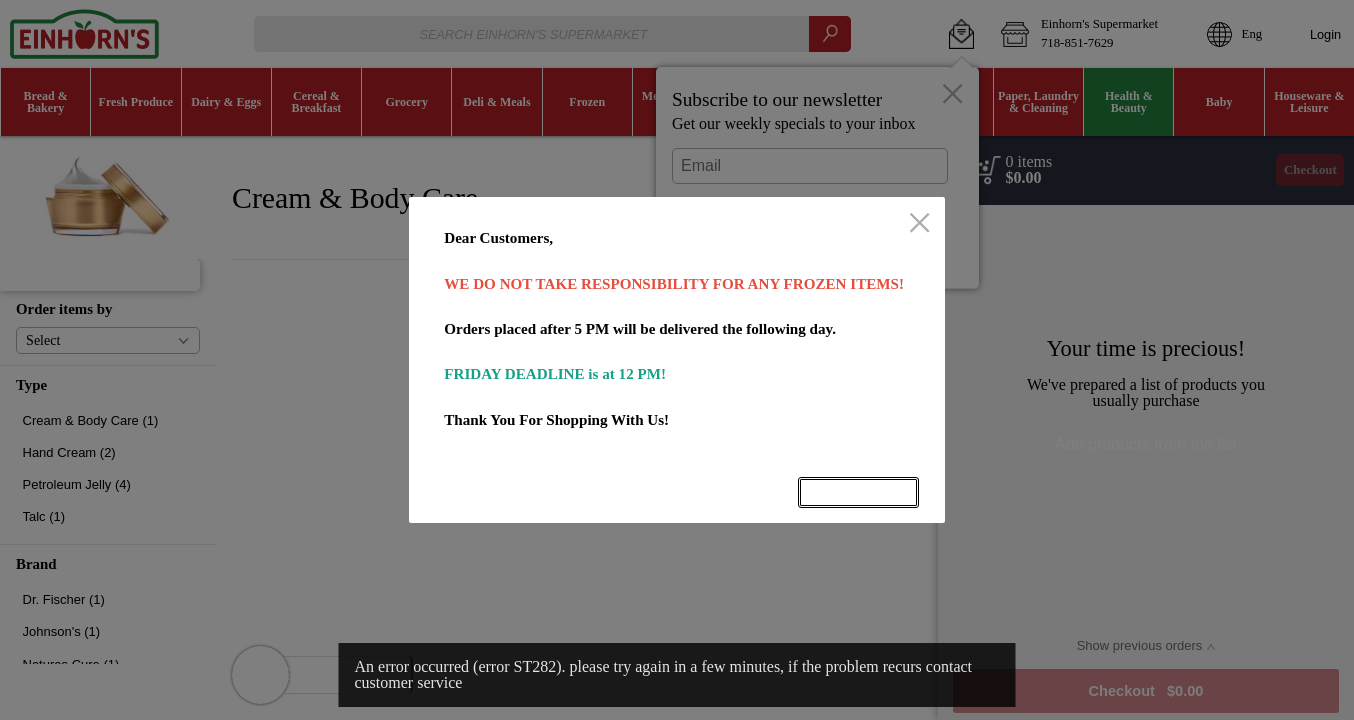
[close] (919, 224)
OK (859, 492)
